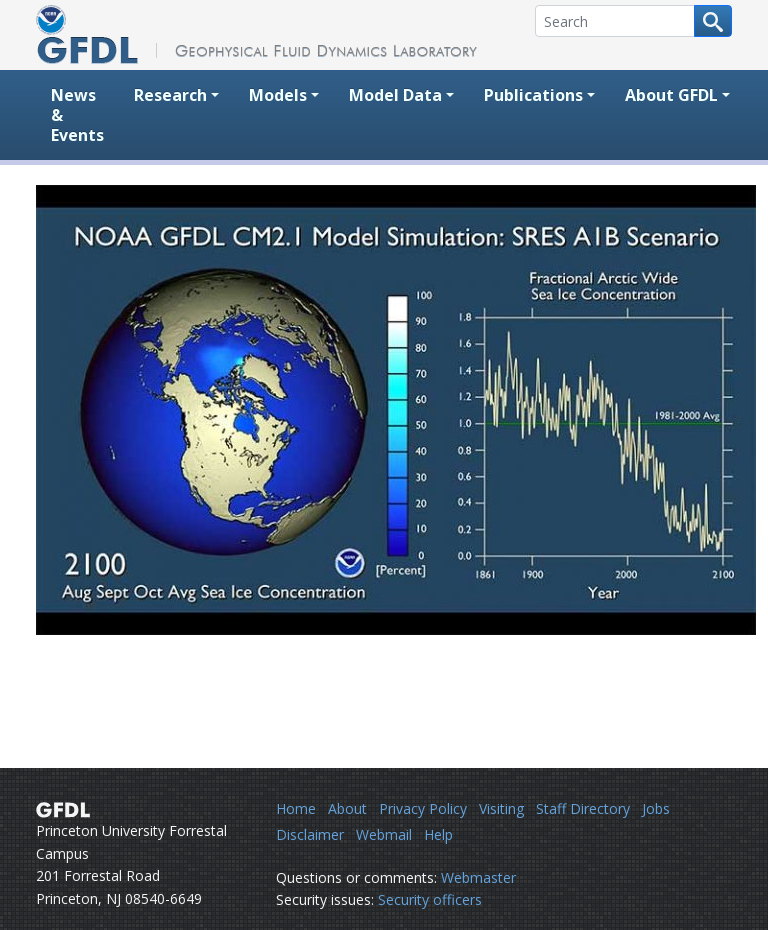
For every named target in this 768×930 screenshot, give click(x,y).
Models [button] (278, 95)
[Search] (615, 21)
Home (296, 808)
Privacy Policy (423, 808)
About (347, 808)
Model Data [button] (395, 95)
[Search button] (713, 21)
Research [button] (170, 95)
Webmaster (478, 877)
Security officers (430, 899)
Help (438, 834)
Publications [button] (533, 95)
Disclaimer (310, 834)
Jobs (656, 808)
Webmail (384, 834)
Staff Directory (583, 808)
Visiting (501, 808)
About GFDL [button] (671, 95)
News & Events (77, 115)
